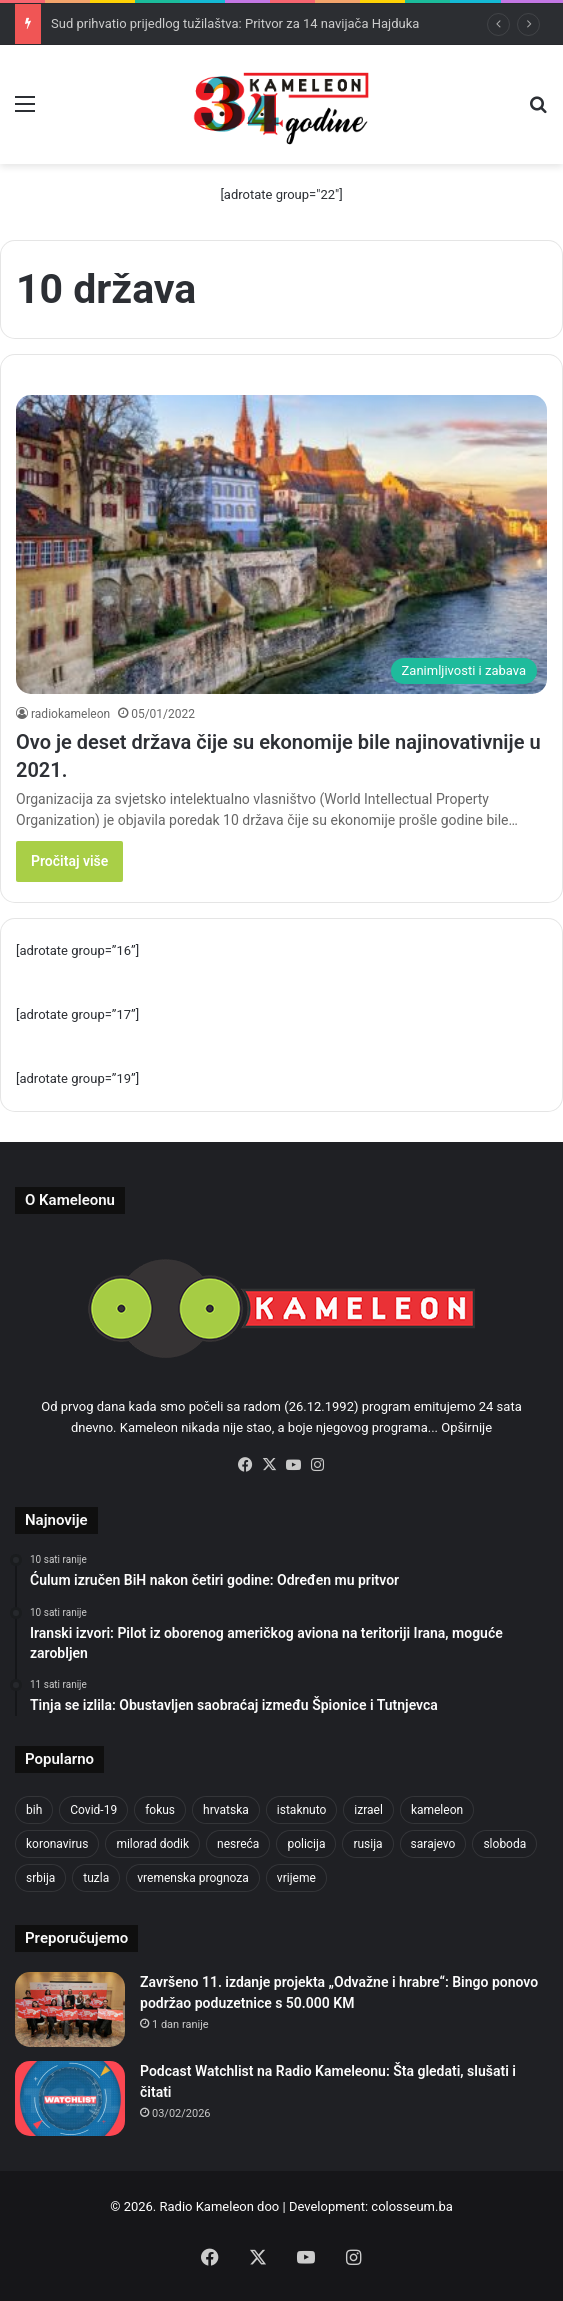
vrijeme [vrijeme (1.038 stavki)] (296, 1878)
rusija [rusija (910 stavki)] (367, 1844)
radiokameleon (70, 714)
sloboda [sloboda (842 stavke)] (504, 1844)
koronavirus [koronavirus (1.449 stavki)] (57, 1844)
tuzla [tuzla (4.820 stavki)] (96, 1878)
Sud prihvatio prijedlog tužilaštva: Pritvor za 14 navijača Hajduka (235, 23)
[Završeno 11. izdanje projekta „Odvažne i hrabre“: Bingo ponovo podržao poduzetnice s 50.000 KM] (70, 2009)
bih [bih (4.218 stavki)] (34, 1810)
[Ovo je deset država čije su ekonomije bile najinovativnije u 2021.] (281, 545)
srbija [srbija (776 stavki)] (40, 1878)
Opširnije (466, 1427)
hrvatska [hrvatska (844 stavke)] (226, 1810)
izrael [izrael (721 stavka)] (368, 1810)
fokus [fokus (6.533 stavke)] (160, 1810)
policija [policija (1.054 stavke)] (306, 1844)
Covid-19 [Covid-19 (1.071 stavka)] (93, 1810)
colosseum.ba (411, 2206)
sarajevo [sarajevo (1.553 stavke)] (433, 1844)
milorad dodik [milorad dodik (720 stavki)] (152, 1844)
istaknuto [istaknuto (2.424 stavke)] (302, 1810)
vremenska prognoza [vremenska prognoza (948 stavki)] (193, 1878)
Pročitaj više (69, 861)
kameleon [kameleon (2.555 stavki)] (437, 1810)
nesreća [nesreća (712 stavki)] (238, 1844)
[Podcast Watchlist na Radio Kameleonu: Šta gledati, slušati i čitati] (70, 2098)
